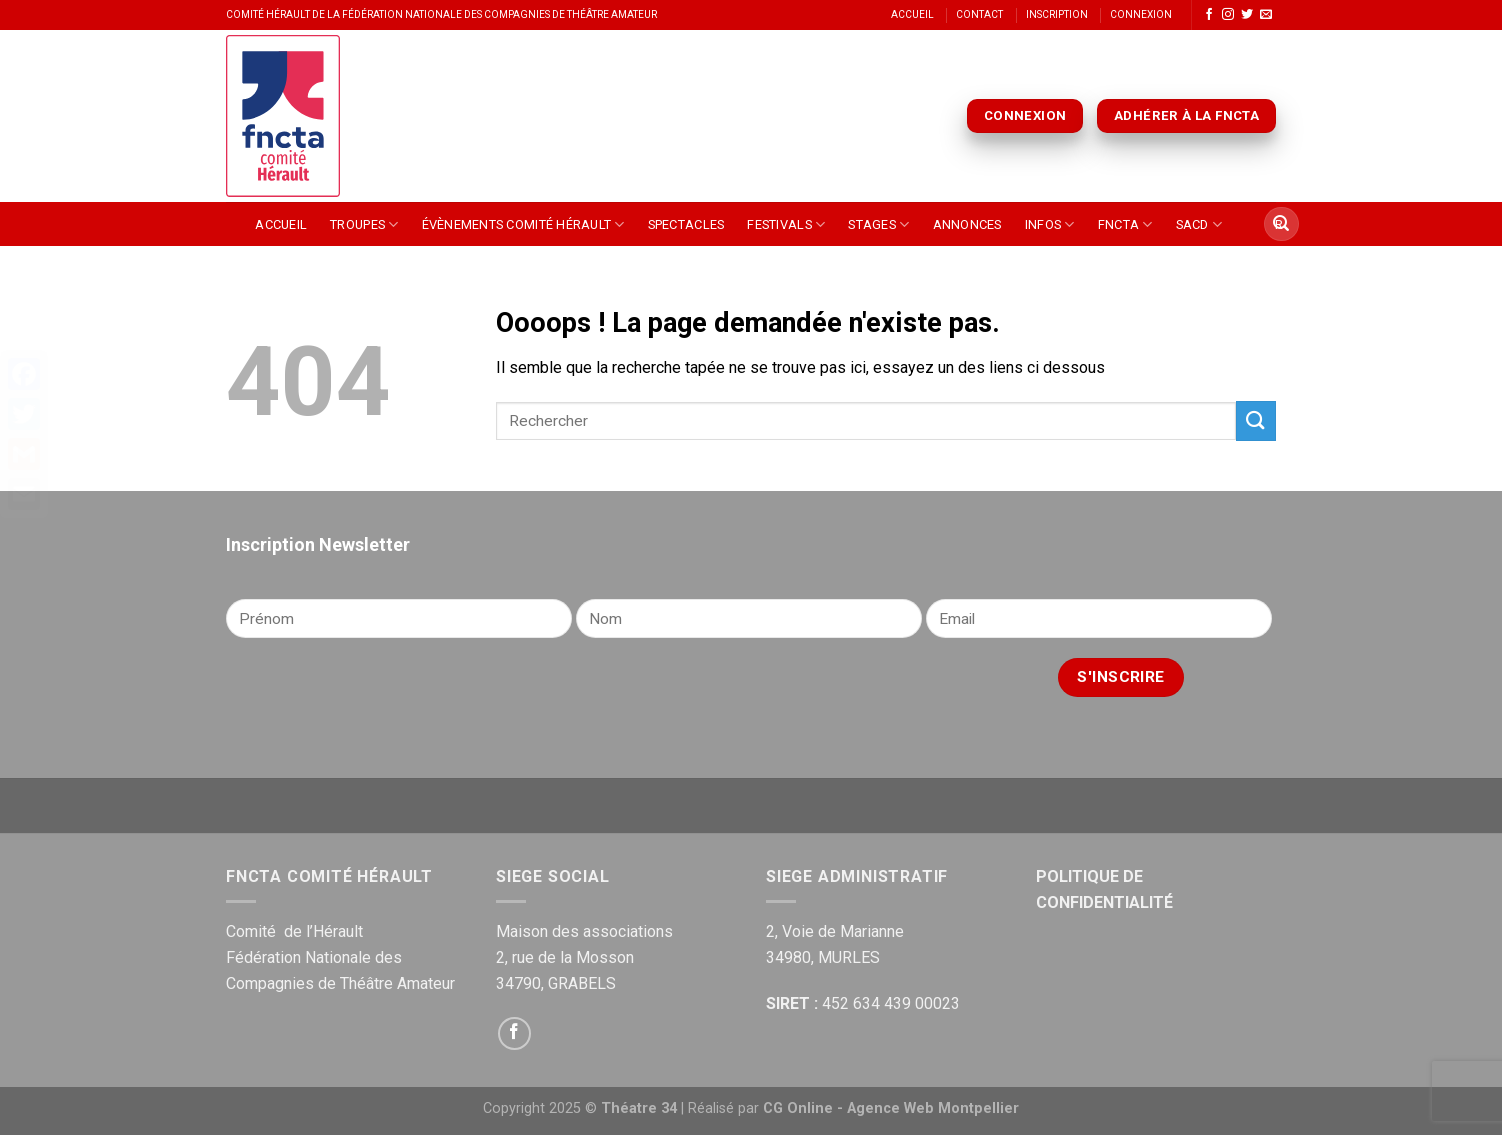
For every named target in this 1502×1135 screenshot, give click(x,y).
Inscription (1057, 14)
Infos (1050, 224)
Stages (878, 224)
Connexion (1141, 14)
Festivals (786, 224)
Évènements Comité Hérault (523, 224)
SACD (1199, 224)
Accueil (912, 14)
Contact (979, 14)
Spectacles (686, 224)
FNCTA (1125, 224)
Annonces (967, 224)
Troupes (364, 224)
